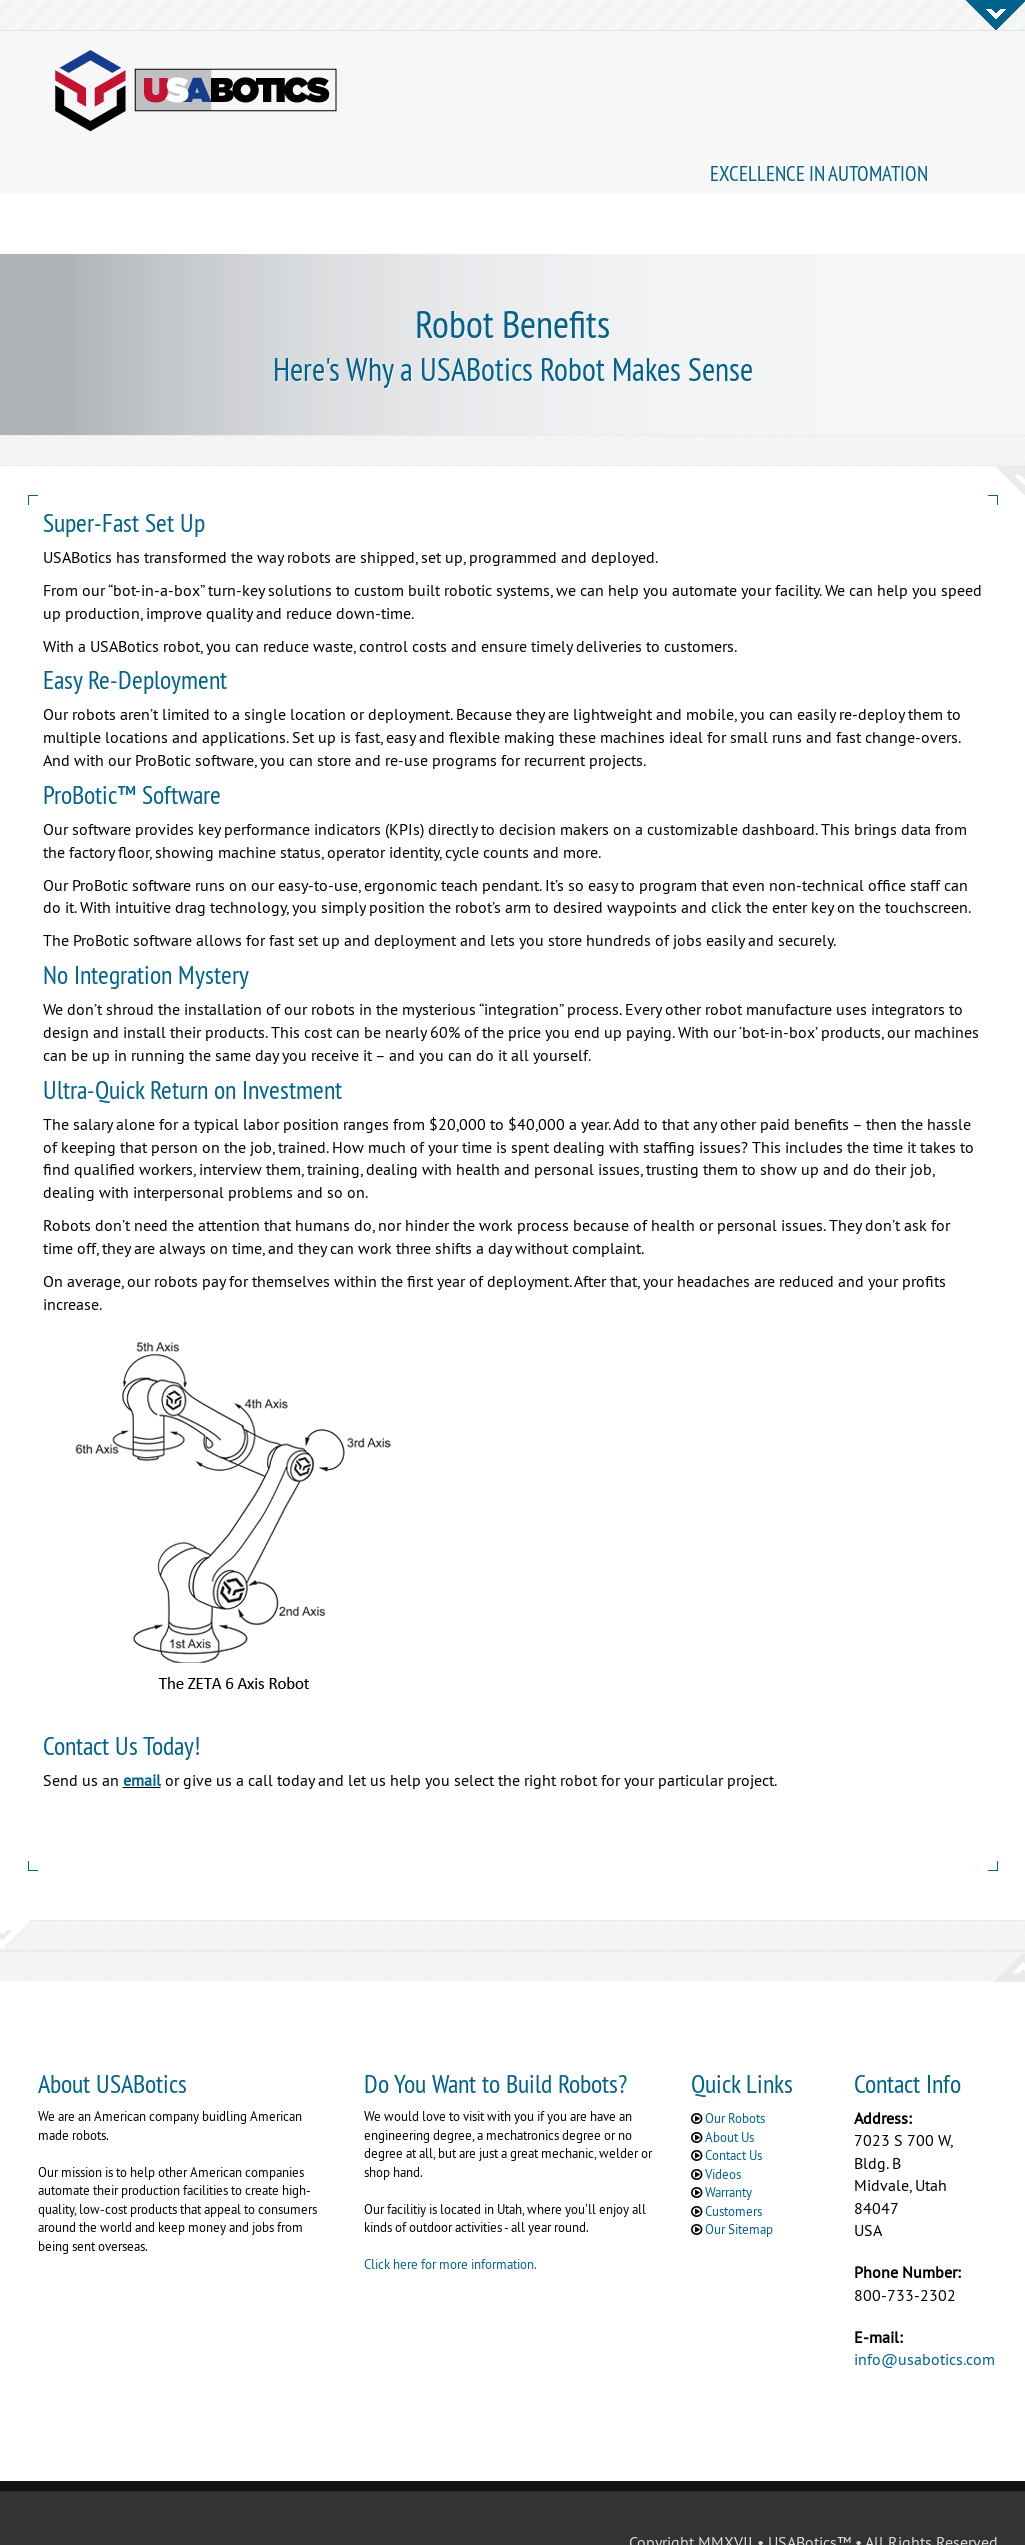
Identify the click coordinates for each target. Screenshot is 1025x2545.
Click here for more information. (450, 2205)
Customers (733, 2152)
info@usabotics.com (924, 2300)
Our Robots (735, 2059)
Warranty (728, 2133)
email (142, 1721)
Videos (723, 2115)
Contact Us (733, 2096)
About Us (729, 2078)
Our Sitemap (739, 2170)
